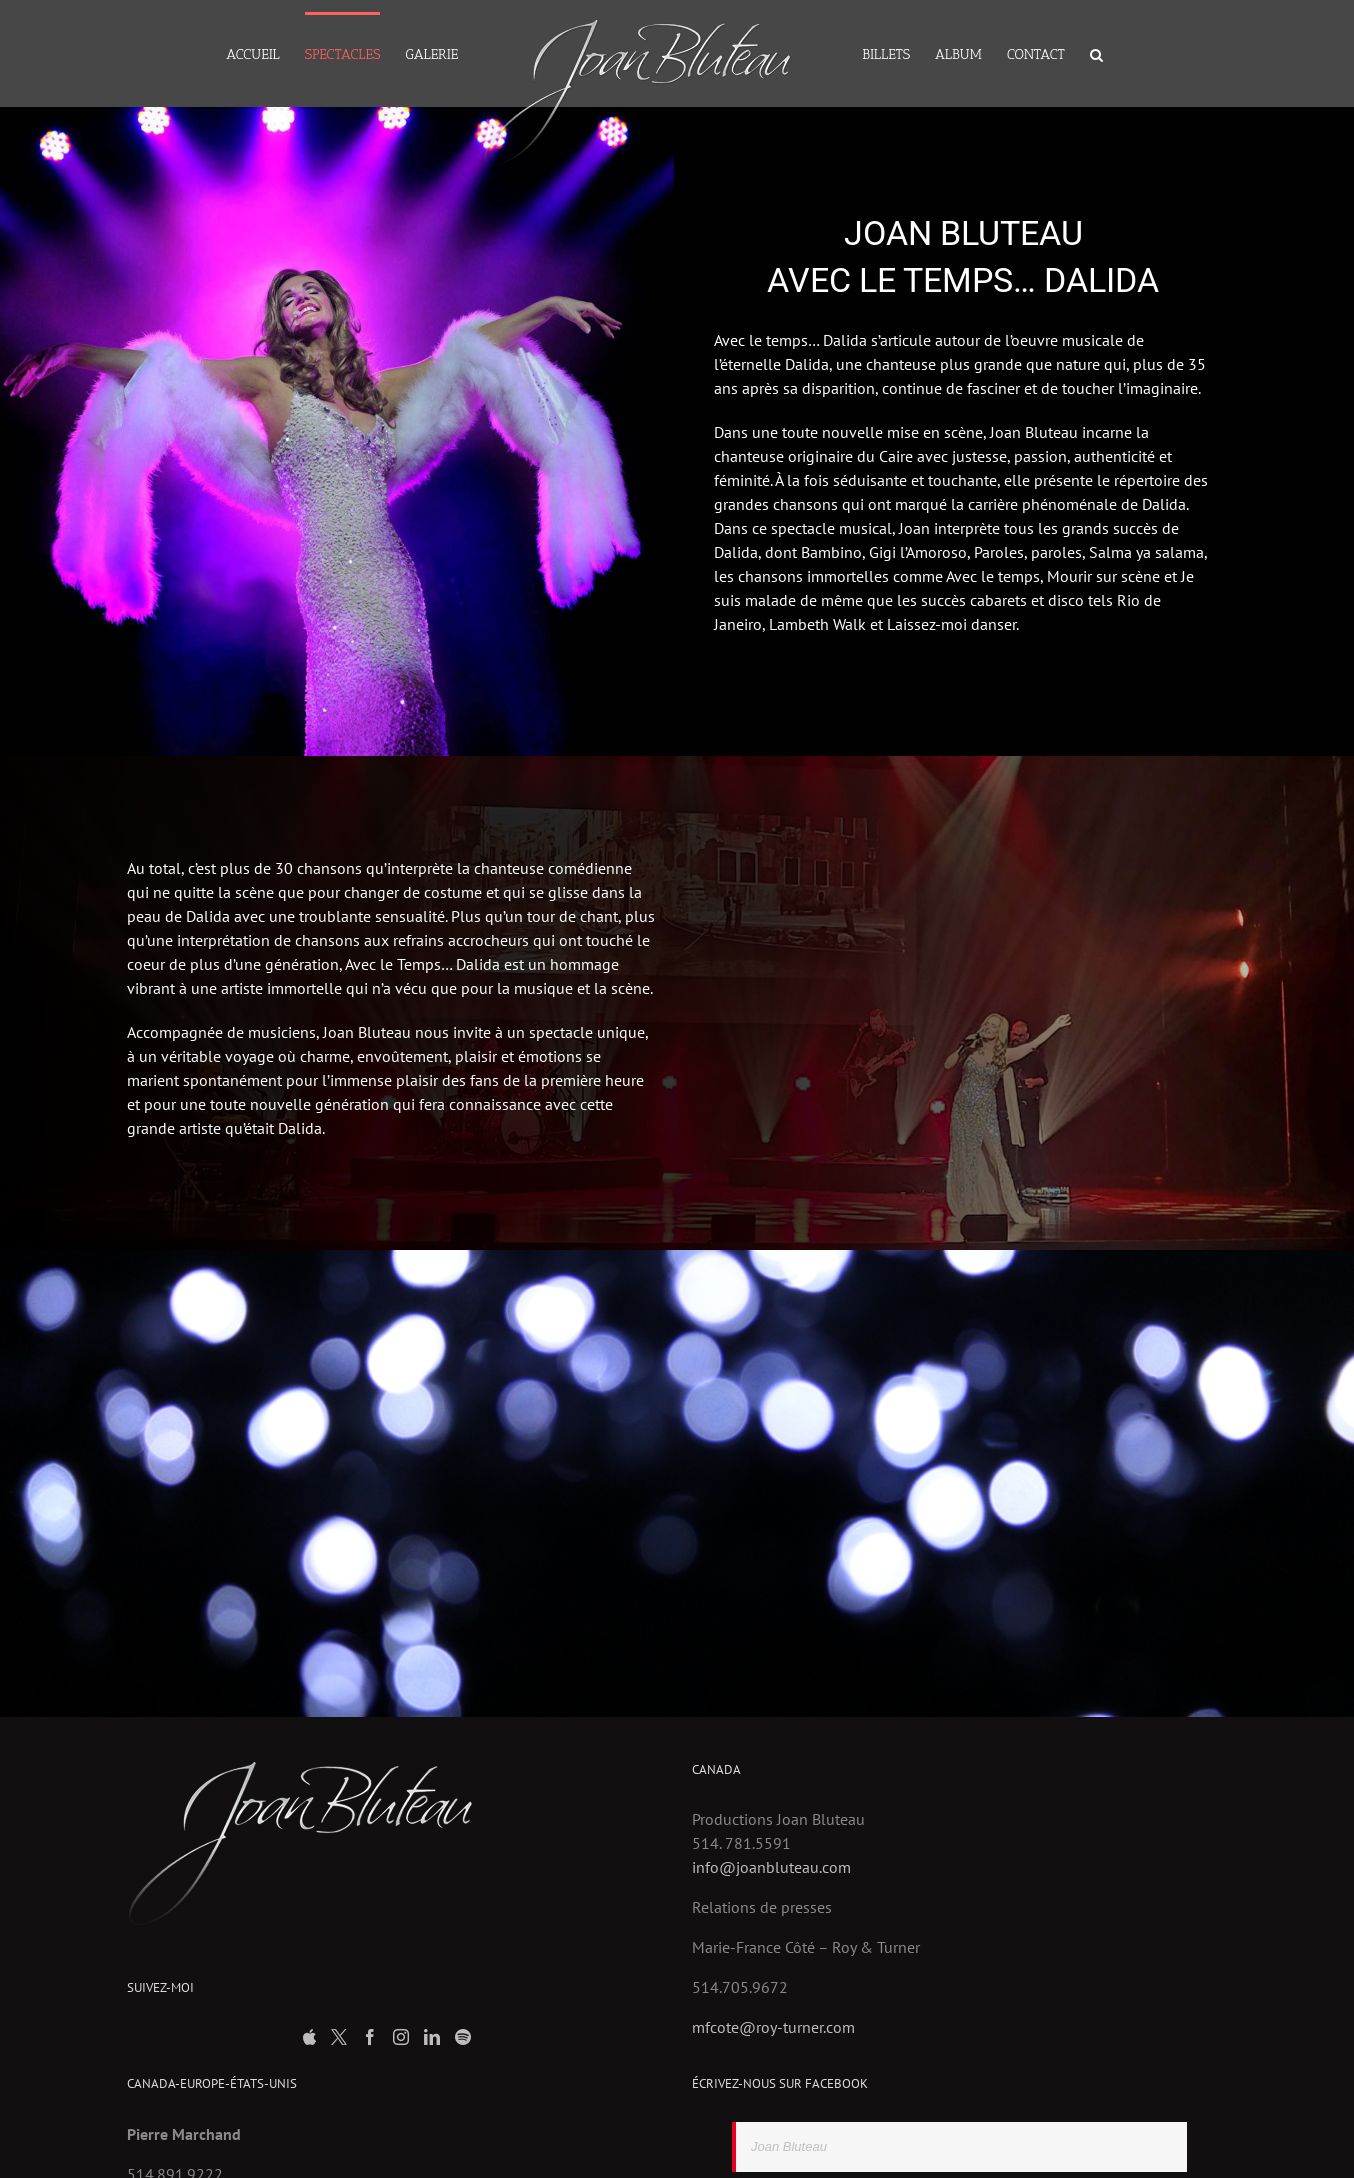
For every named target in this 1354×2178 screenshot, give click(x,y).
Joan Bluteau (789, 2146)
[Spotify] (463, 2037)
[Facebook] (370, 2037)
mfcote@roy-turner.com (773, 2027)
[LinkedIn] (432, 2037)
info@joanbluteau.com (771, 1867)
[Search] (1096, 54)
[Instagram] (401, 2037)
